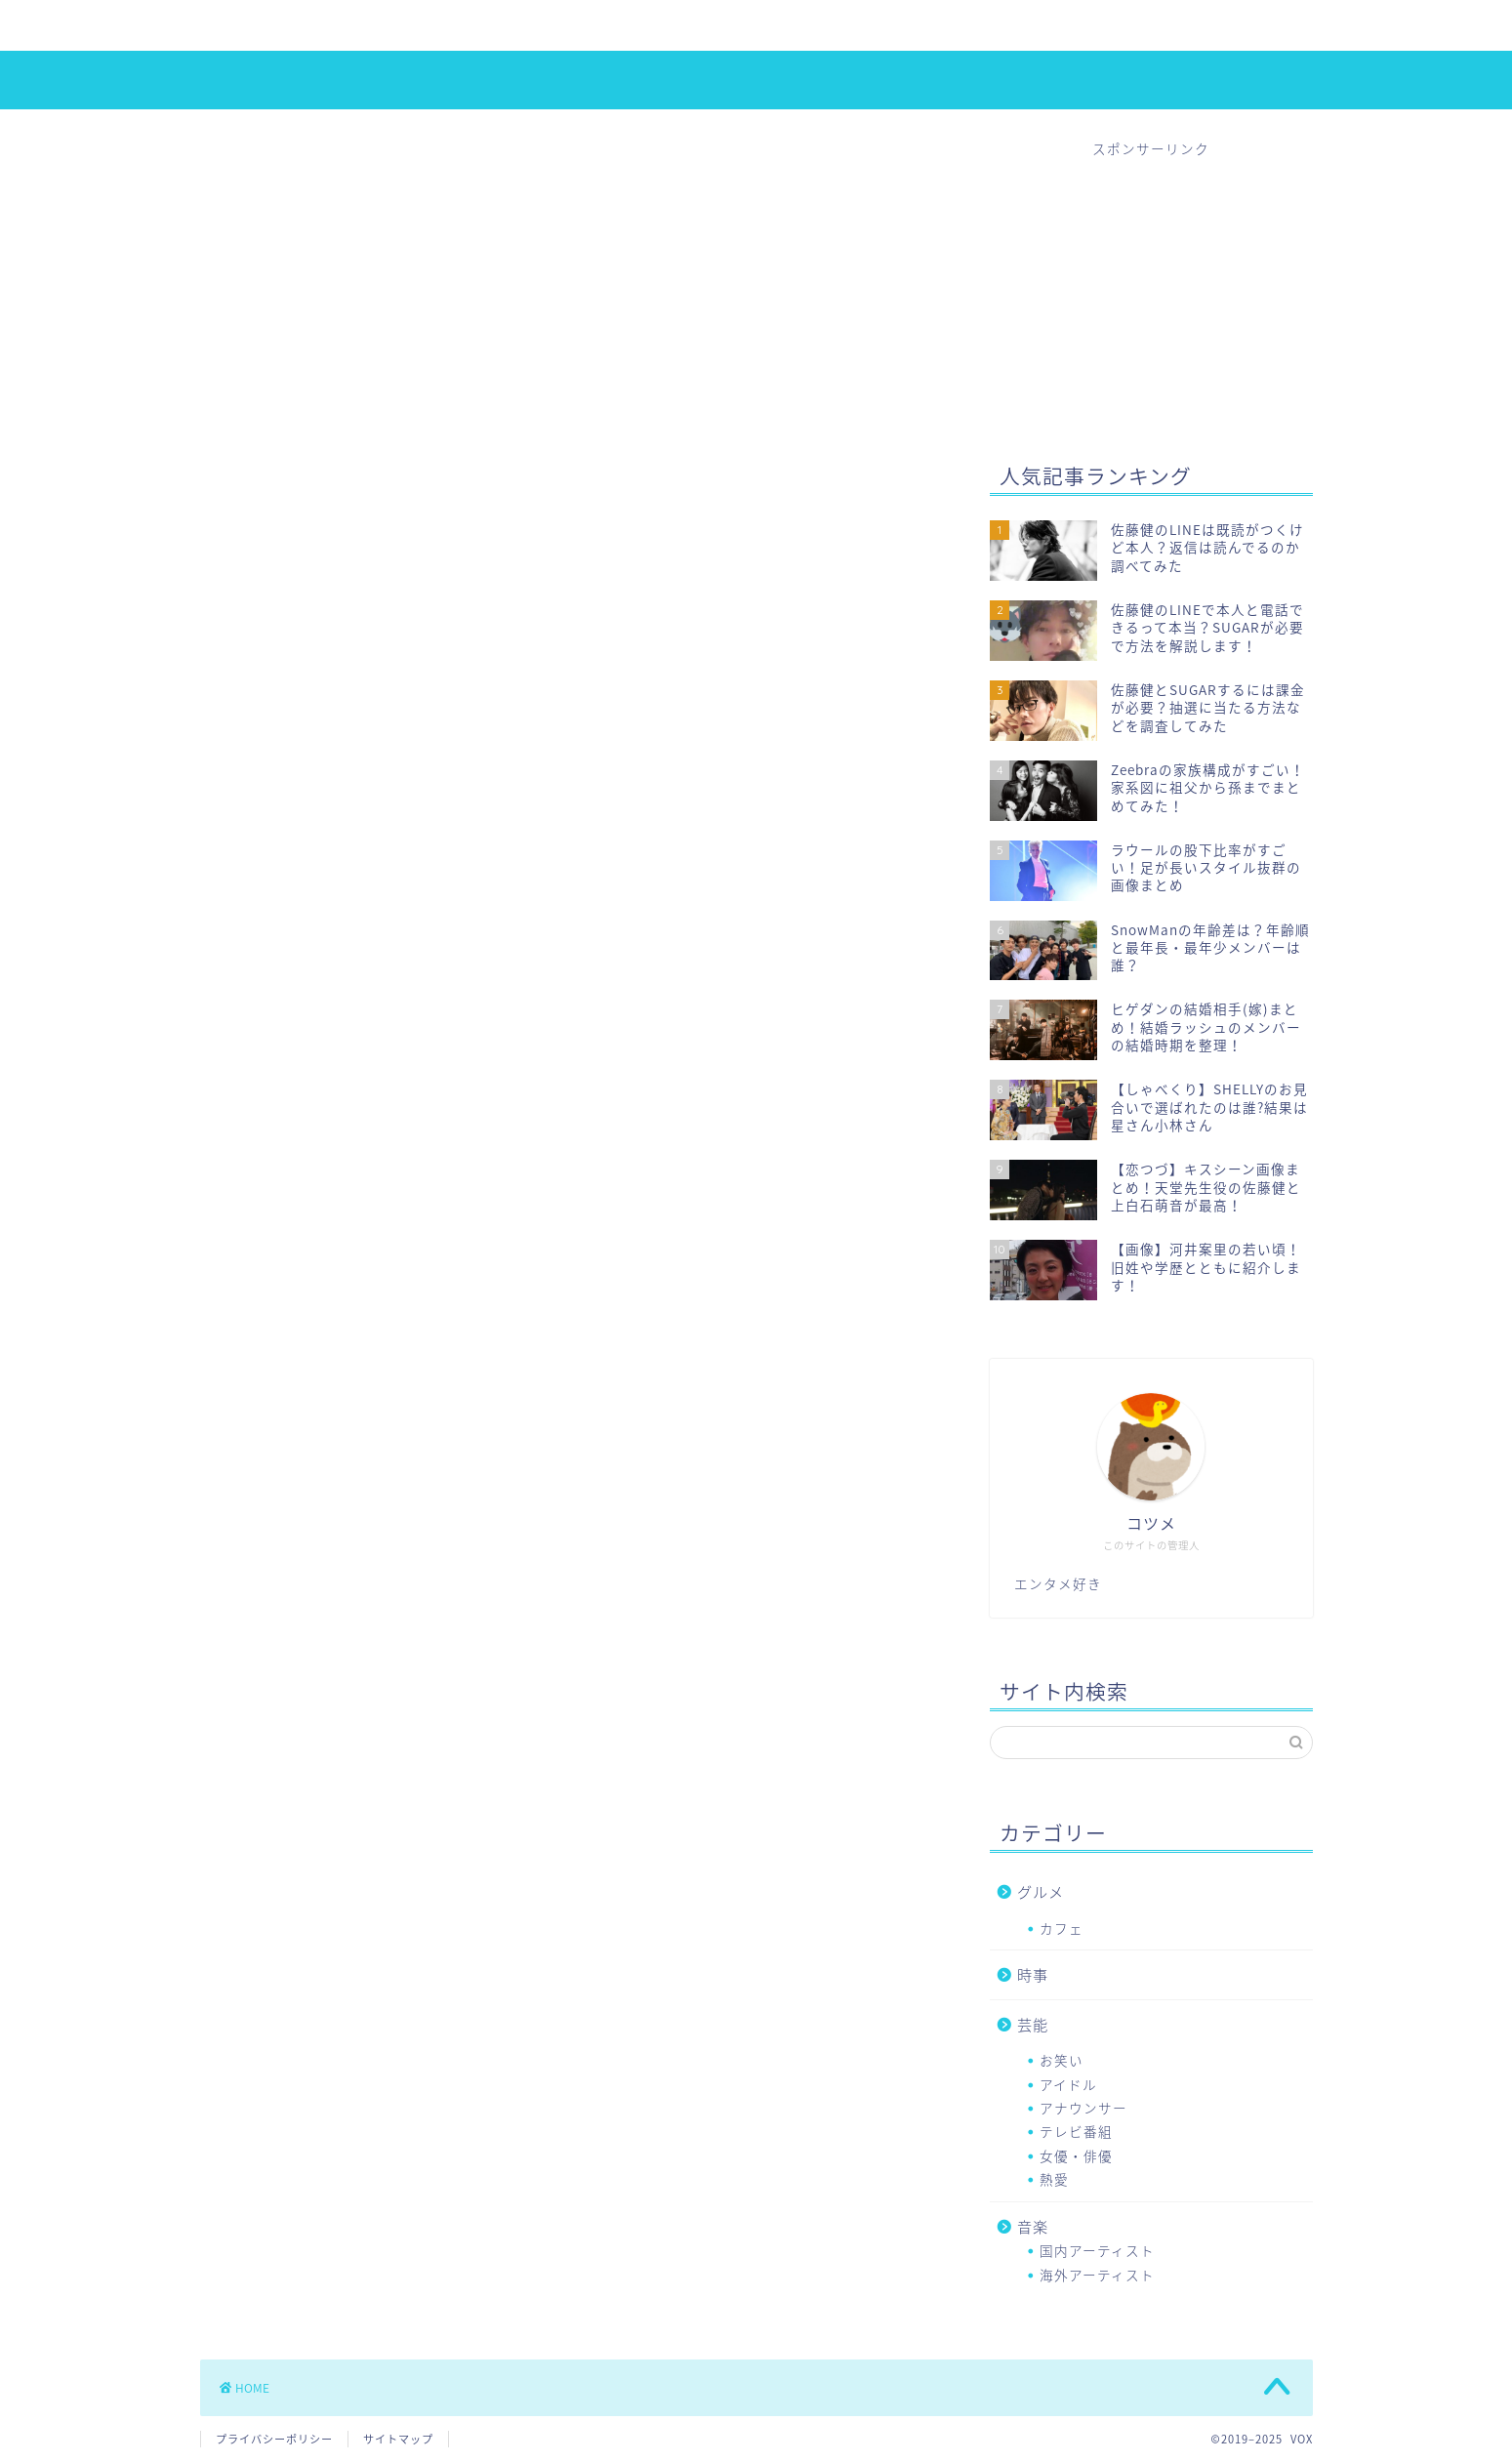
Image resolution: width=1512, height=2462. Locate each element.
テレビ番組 (1076, 2131)
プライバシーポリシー (274, 2439)
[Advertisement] (1151, 280)
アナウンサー (1083, 2107)
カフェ (1061, 1928)
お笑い (1061, 2060)
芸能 (1032, 2024)
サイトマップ (398, 2439)
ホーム (246, 26)
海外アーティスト (1097, 2274)
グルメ (1040, 1891)
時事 (638, 26)
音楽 (716, 26)
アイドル (346, 26)
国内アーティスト (1097, 2250)
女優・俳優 (460, 26)
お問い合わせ (824, 26)
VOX (756, 78)
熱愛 (560, 26)
